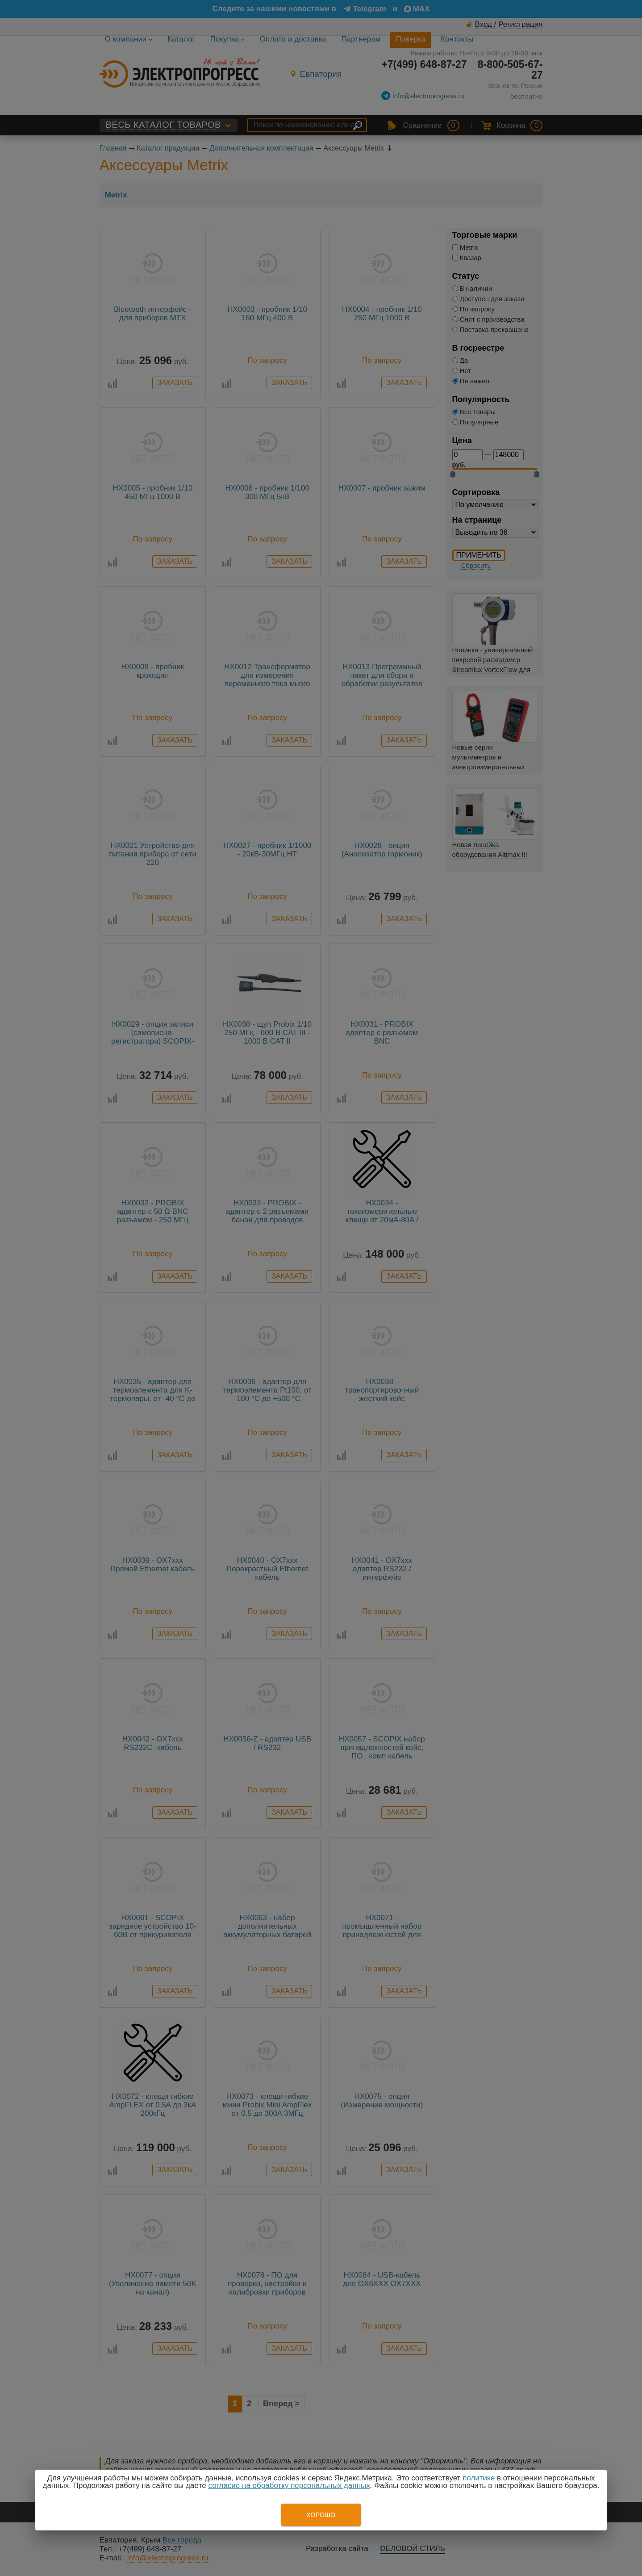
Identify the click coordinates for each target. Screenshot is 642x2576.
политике (479, 2478)
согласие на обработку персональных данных (289, 2485)
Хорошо (320, 2514)
